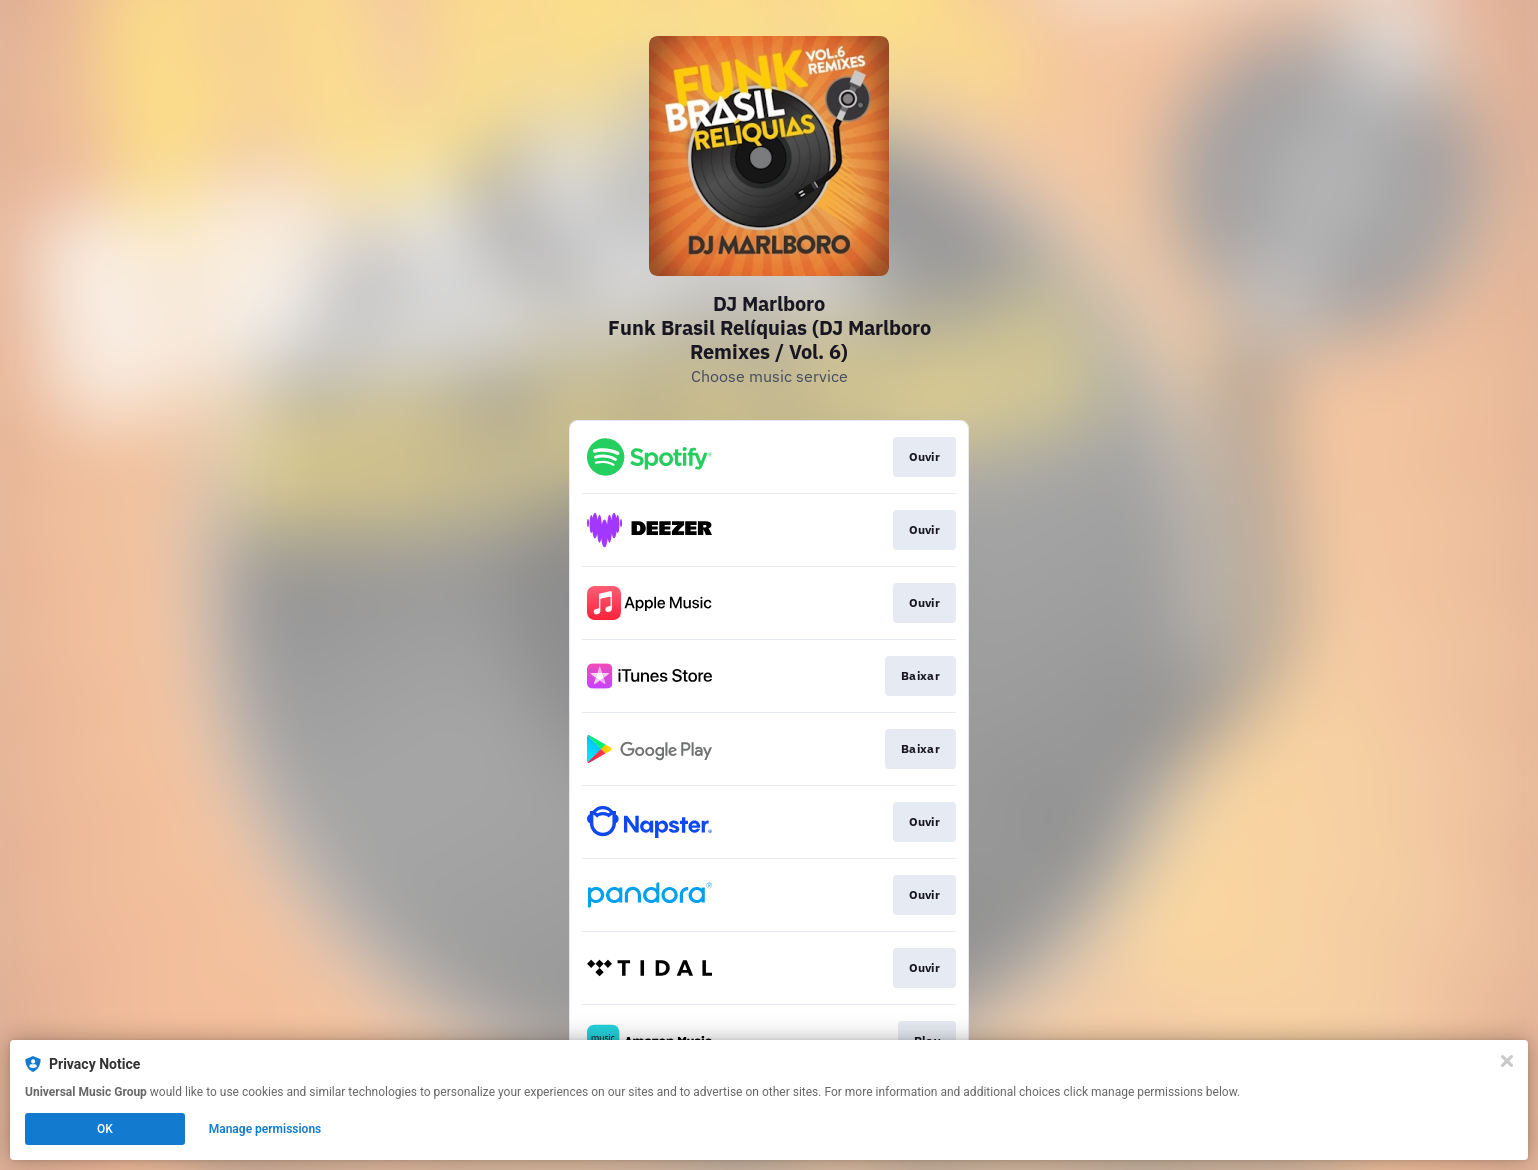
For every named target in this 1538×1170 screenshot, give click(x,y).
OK (105, 1129)
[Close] (1507, 1061)
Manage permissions (265, 1129)
